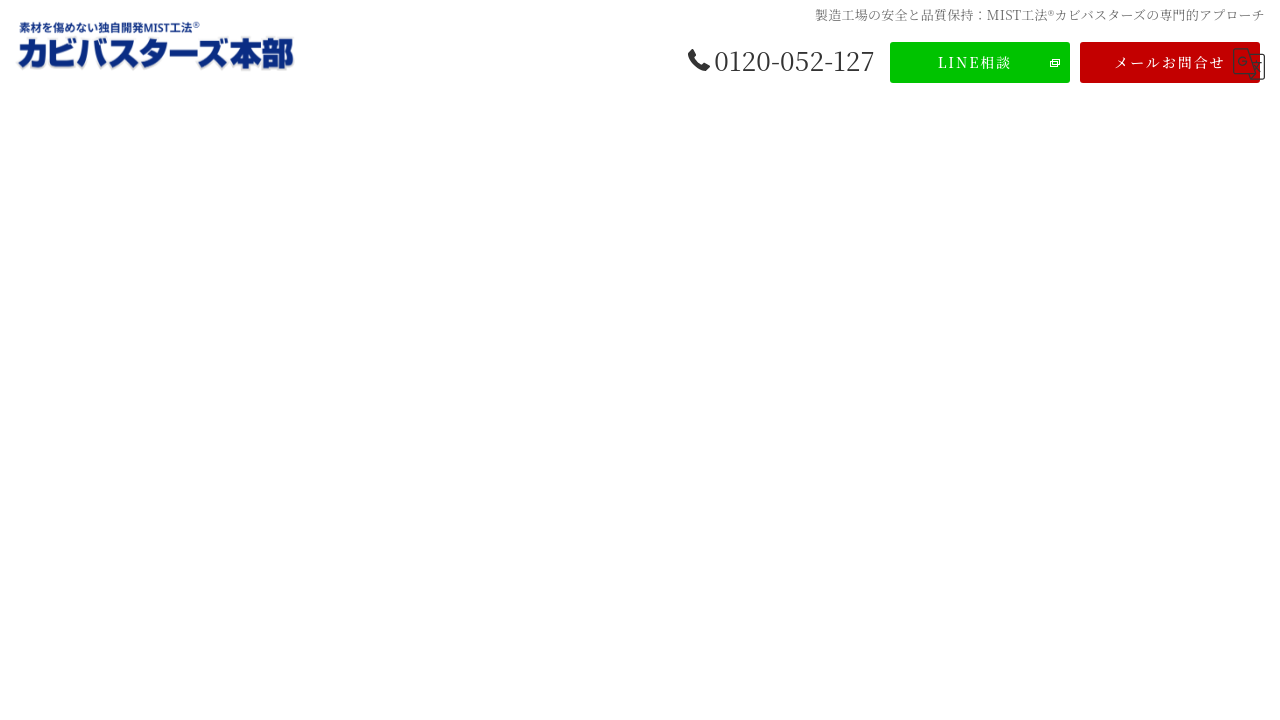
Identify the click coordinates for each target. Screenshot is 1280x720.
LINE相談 (975, 62)
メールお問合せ (1170, 62)
